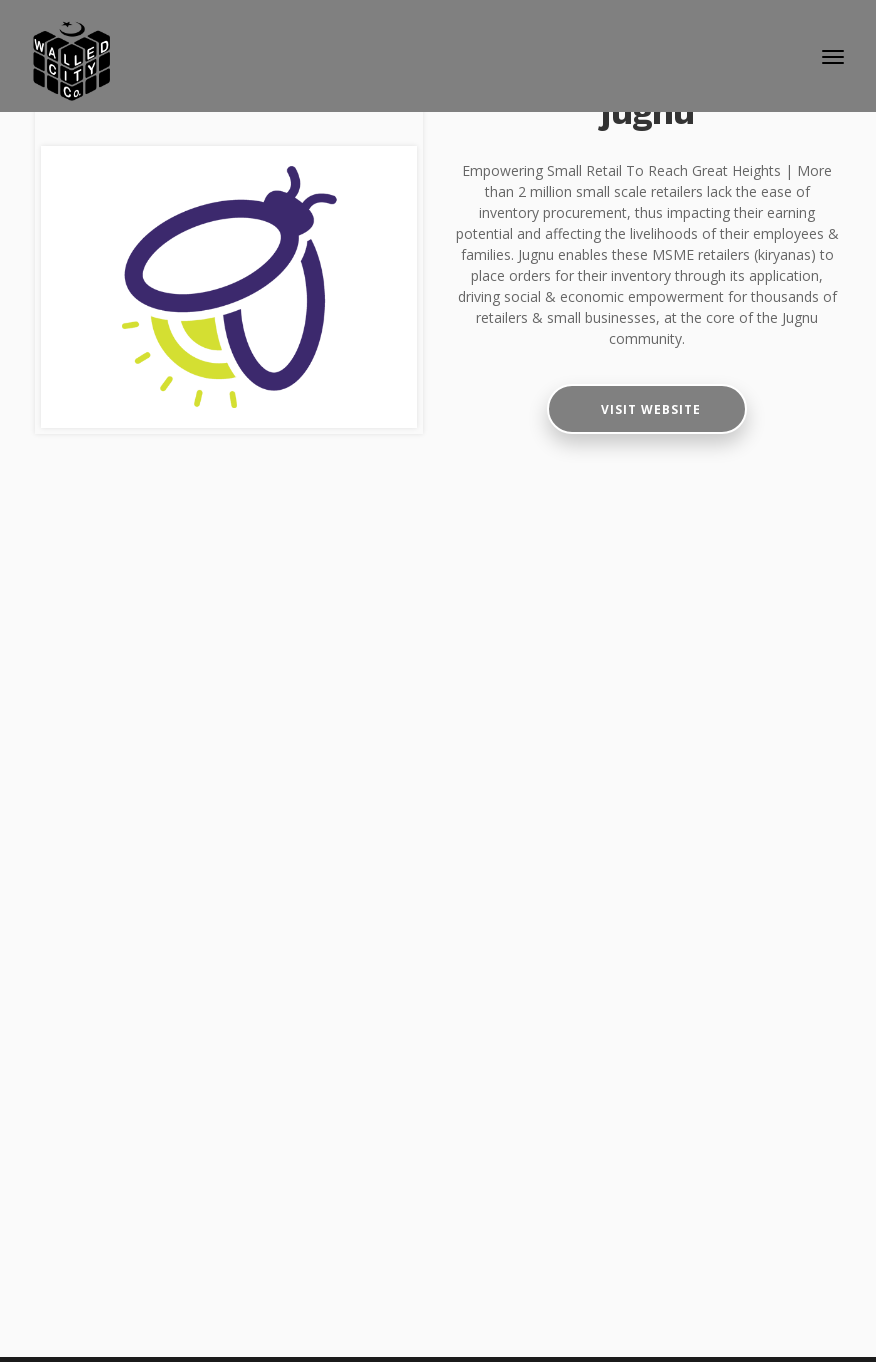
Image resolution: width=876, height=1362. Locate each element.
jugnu (647, 112)
